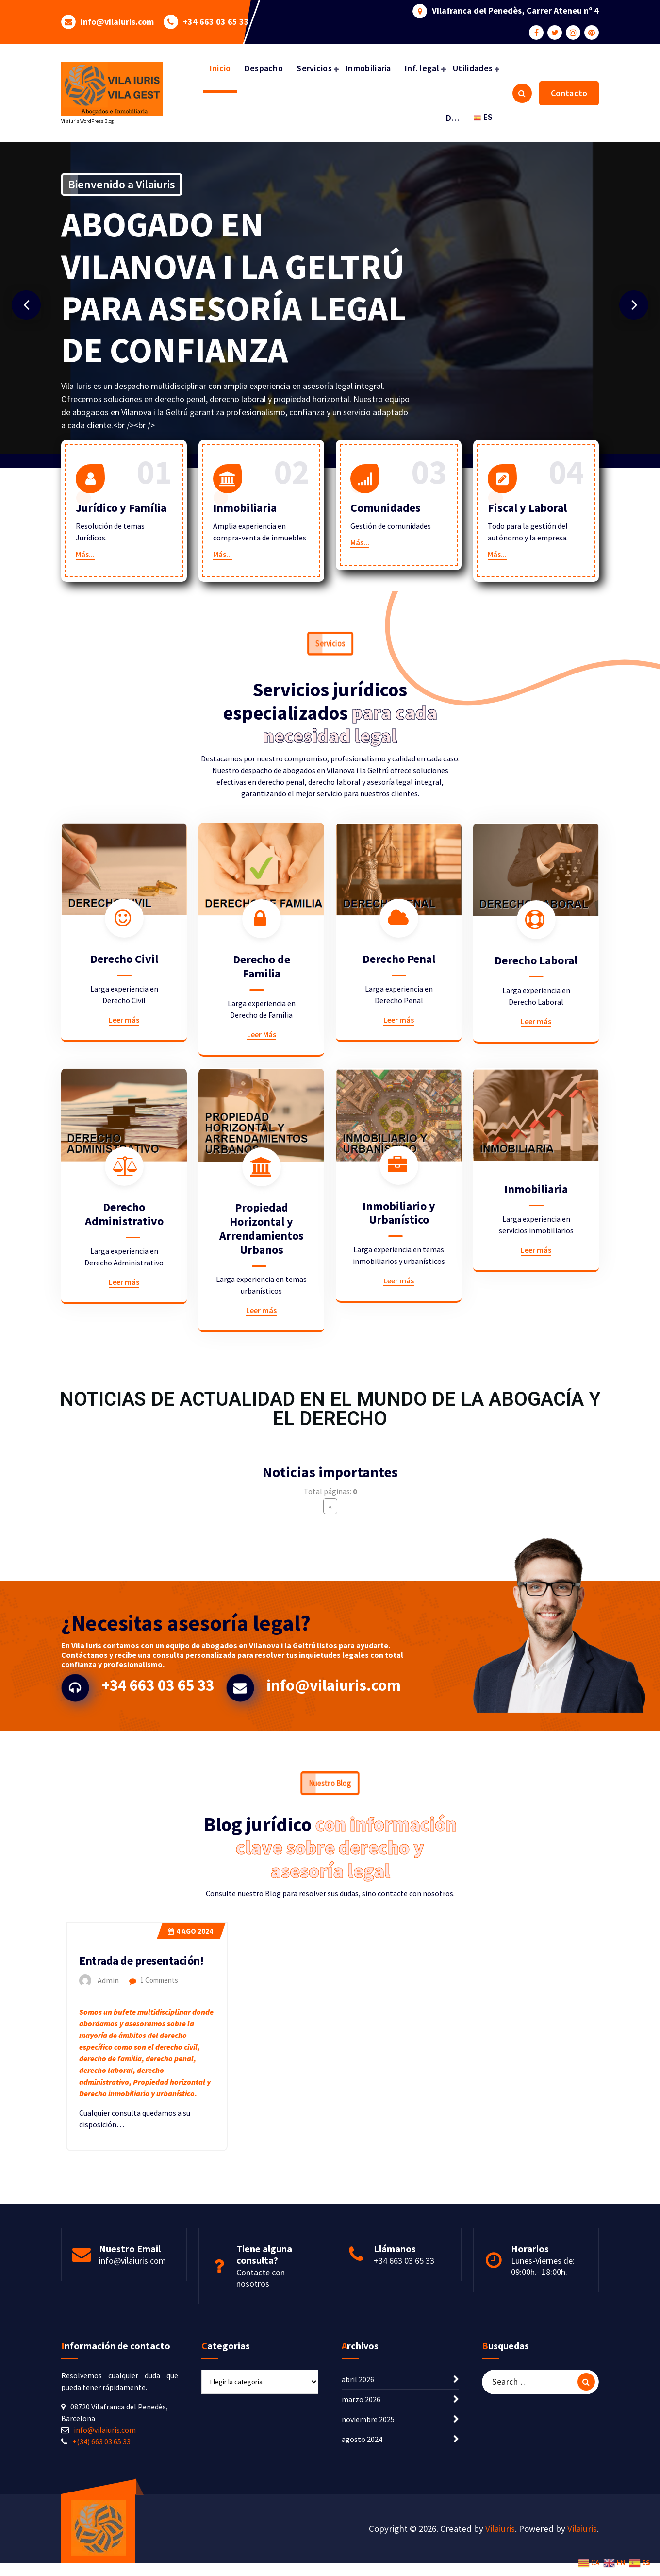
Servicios (314, 68)
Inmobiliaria (368, 68)
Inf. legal (422, 68)
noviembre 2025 (368, 2541)
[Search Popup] (522, 93)
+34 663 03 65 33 (216, 12)
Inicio (220, 68)
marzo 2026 (361, 2521)
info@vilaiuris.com (117, 12)
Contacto (569, 93)
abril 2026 (358, 2501)
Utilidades (473, 68)
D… (453, 117)
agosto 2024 (362, 2561)
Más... (85, 583)
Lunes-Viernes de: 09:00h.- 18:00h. (543, 2351)
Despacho (264, 68)
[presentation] (26, 305)
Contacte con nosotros (260, 2363)
